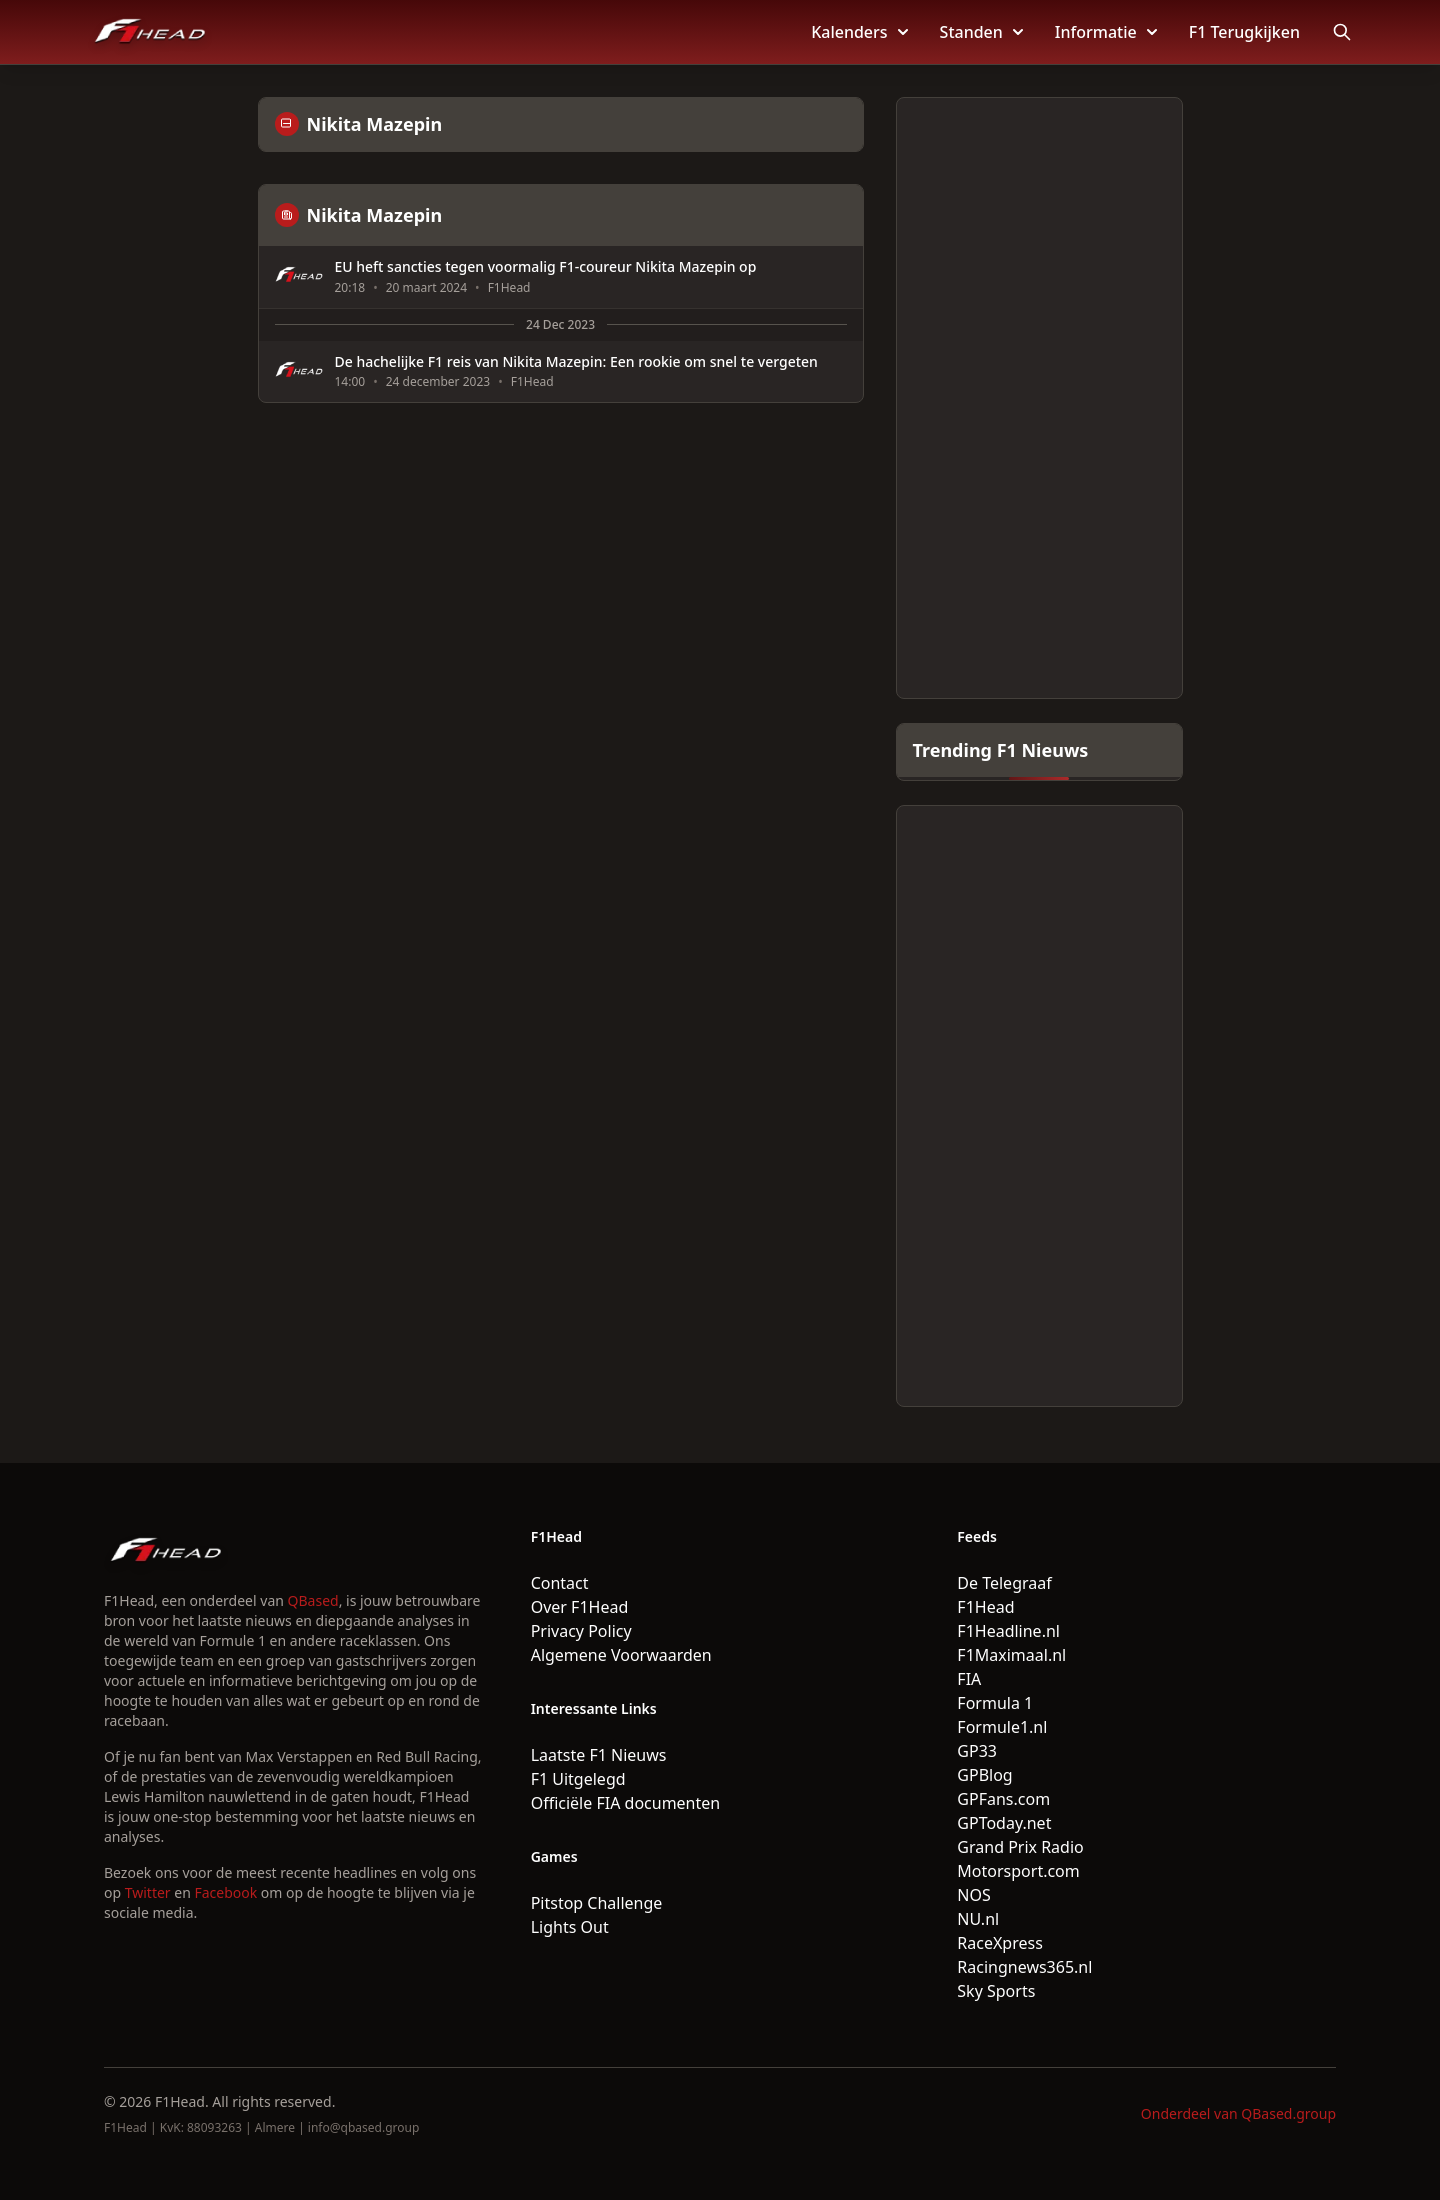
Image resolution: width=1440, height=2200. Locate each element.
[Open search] (1342, 32)
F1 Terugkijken (1244, 32)
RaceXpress (1000, 1943)
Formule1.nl (1002, 1727)
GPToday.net (1004, 1823)
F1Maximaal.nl (1011, 1655)
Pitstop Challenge (597, 1903)
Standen (981, 32)
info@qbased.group (363, 2127)
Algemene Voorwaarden (621, 1655)
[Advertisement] (1039, 398)
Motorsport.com (1018, 1871)
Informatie (1106, 32)
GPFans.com (1003, 1799)
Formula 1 (995, 1703)
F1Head (985, 1607)
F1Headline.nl (1008, 1631)
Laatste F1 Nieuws (599, 1755)
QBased (313, 1600)
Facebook (225, 1892)
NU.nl (978, 1919)
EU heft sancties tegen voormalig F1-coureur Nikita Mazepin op (546, 267)
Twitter (148, 1892)
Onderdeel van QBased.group (1238, 2113)
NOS (973, 1895)
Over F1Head (580, 1607)
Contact (560, 1583)
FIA (969, 1679)
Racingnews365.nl (1024, 1967)
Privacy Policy (581, 1631)
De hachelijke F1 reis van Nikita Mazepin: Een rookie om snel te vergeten (576, 362)
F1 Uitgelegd (578, 1779)
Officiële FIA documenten (626, 1803)
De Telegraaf (1004, 1583)
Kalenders (859, 32)
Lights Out (570, 1927)
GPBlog (984, 1775)
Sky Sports (996, 1991)
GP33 (977, 1751)
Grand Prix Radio (1020, 1847)
